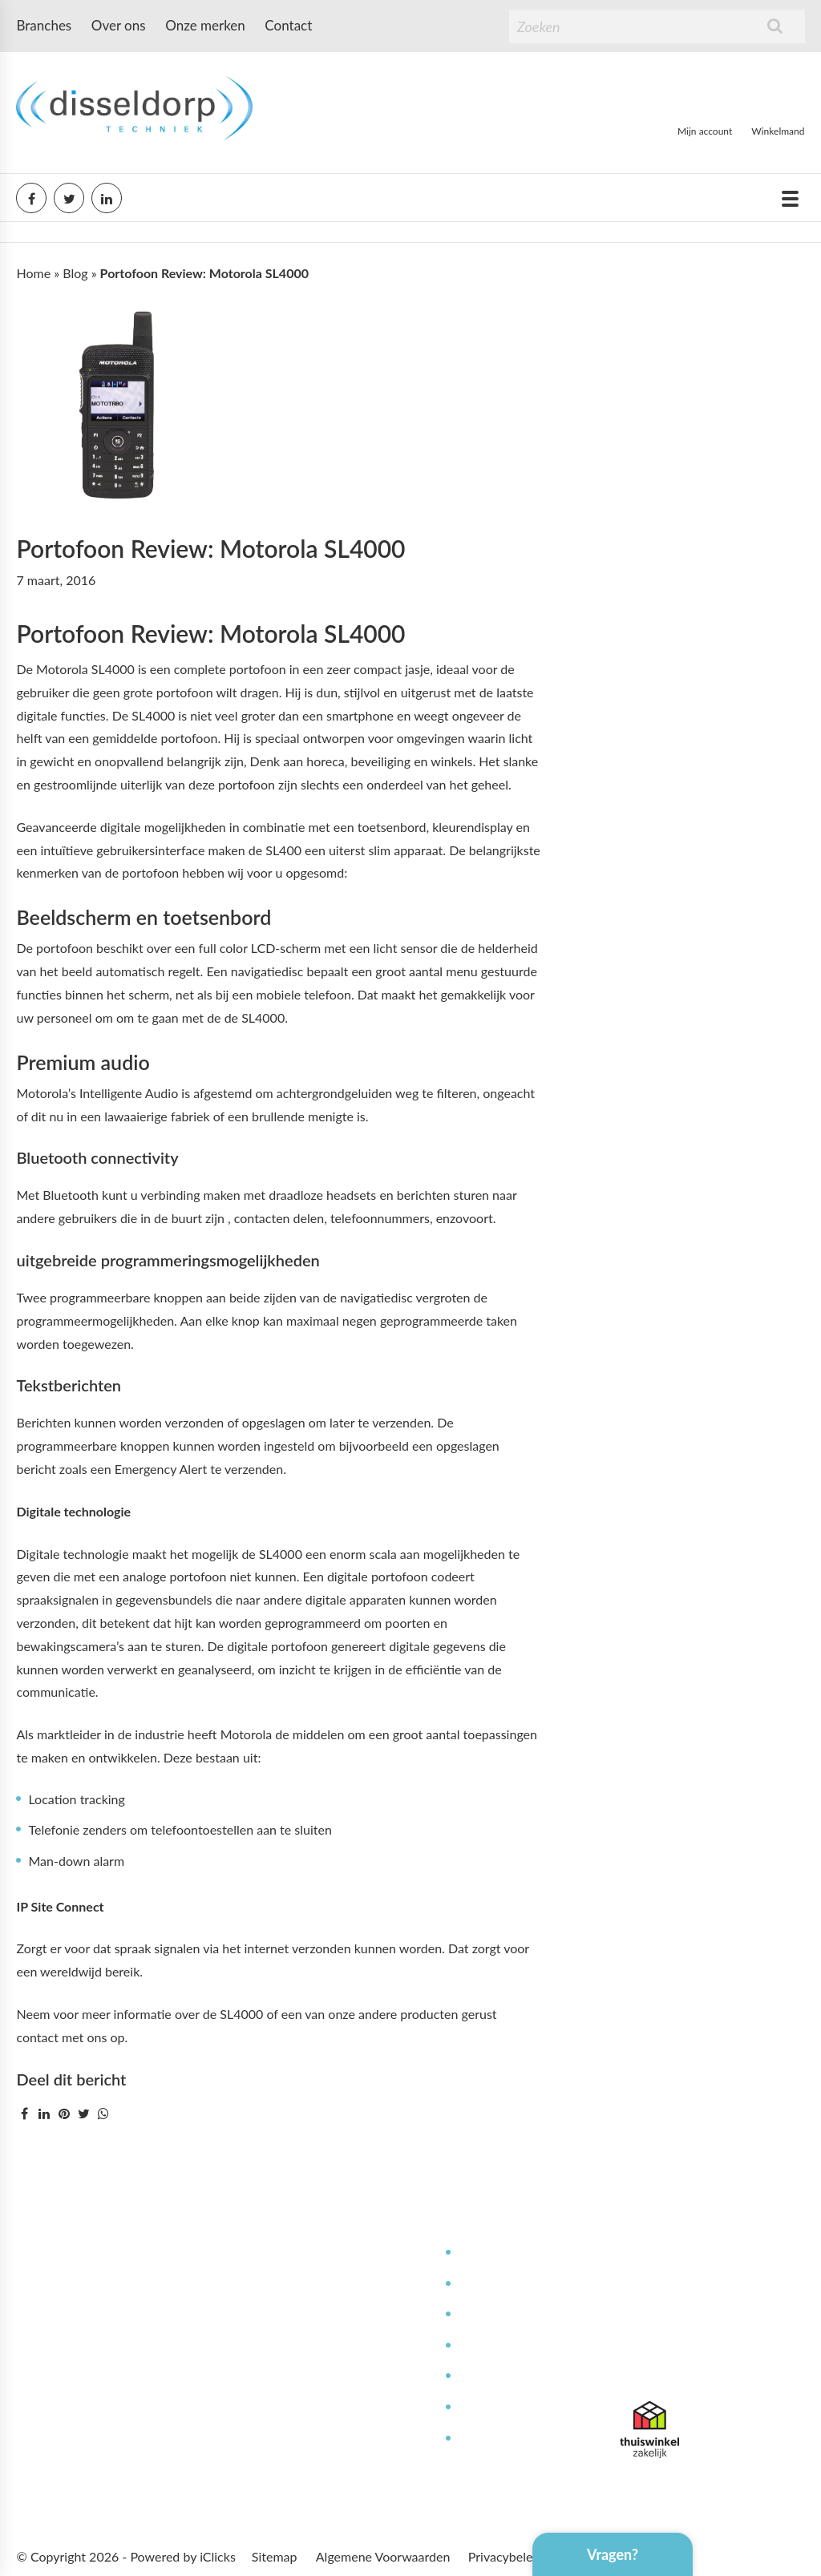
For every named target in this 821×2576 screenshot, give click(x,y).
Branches (43, 25)
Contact (288, 25)
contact (37, 2037)
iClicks (218, 2556)
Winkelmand (777, 131)
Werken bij (315, 2314)
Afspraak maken (329, 2407)
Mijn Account (322, 2252)
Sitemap (274, 2556)
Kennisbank (490, 2345)
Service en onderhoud (519, 2283)
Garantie (482, 2407)
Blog (75, 273)
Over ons (118, 25)
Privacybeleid (505, 2556)
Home (33, 273)
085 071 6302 (660, 2341)
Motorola (246, 1734)
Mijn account (704, 131)
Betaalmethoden (331, 2376)
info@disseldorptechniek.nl (695, 2364)
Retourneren (493, 2438)
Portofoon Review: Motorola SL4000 (210, 548)
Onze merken (205, 25)
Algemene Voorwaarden (383, 2556)
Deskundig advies (507, 2252)
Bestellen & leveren (339, 2345)
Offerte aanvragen (336, 2438)
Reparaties (487, 2314)
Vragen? (612, 2554)
